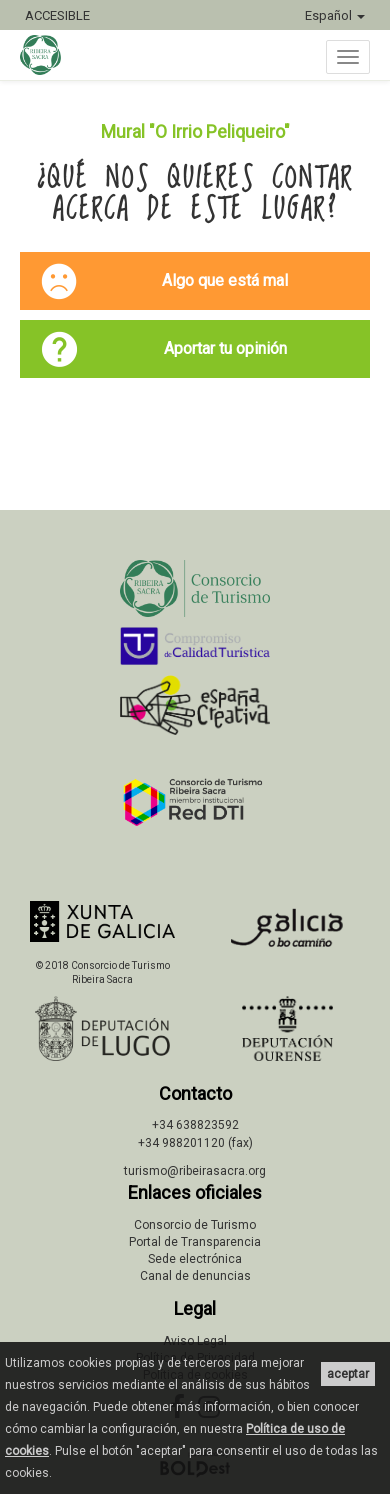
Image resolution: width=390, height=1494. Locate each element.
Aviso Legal (195, 1341)
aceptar (348, 1374)
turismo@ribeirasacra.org (195, 1171)
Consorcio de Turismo (195, 1225)
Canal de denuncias (195, 1276)
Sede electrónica (195, 1259)
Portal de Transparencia (195, 1242)
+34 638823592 (195, 1125)
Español (335, 15)
